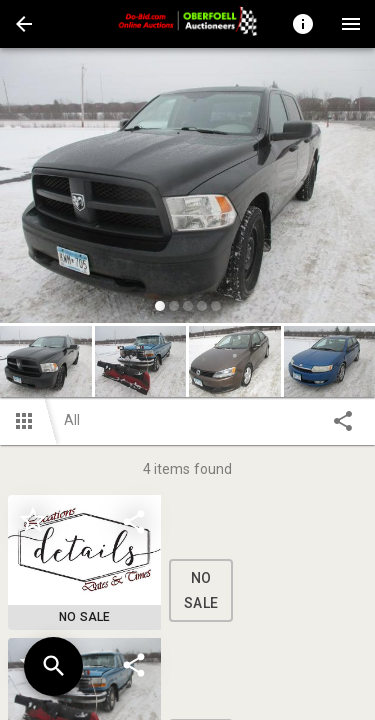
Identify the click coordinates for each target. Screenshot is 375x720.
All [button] (72, 420)
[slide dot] (160, 306)
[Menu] (351, 24)
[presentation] (188, 24)
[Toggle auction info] (303, 24)
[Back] (24, 24)
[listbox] (187, 188)
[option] (187, 188)
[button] (24, 24)
